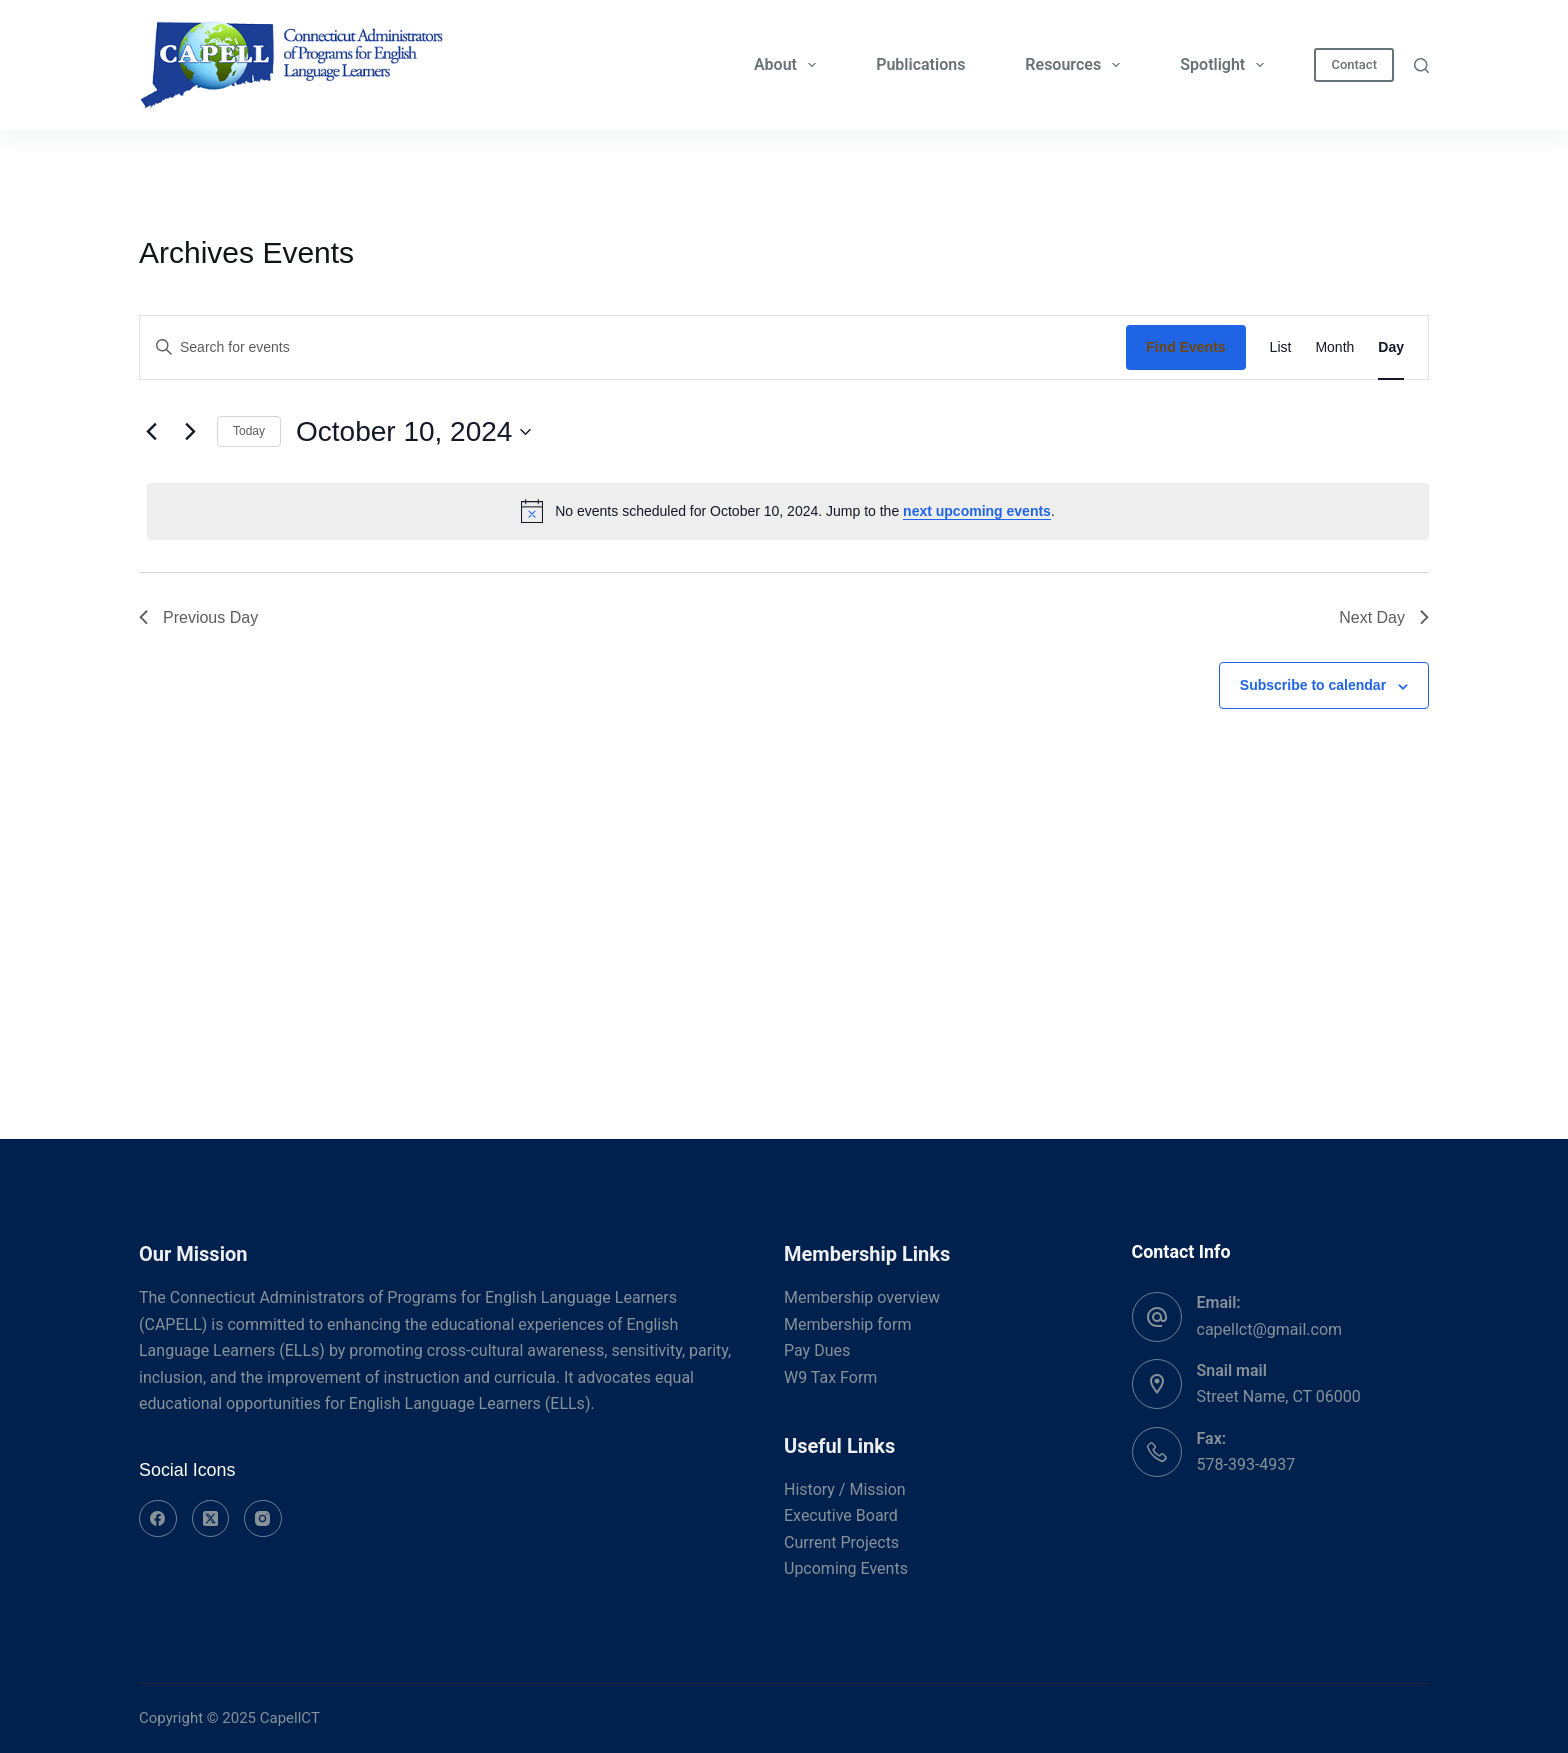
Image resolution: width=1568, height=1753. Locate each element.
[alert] (788, 511)
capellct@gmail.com (1270, 1329)
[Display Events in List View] (1281, 347)
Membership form (847, 1324)
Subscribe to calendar (1313, 685)
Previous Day (198, 617)
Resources (1076, 65)
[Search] (1421, 65)
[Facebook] (158, 1519)
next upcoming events (977, 511)
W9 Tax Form (830, 1377)
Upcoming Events (846, 1568)
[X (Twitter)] (211, 1519)
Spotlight (1226, 65)
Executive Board (841, 1515)
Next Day (1384, 617)
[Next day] (190, 432)
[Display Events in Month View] (1334, 347)
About (789, 65)
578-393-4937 (1246, 1464)
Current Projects (841, 1542)
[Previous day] (151, 432)
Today (249, 431)
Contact (1354, 64)
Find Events (1185, 347)
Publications (920, 64)
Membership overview (862, 1297)
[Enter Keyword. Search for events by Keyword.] (633, 347)
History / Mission (845, 1489)
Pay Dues (817, 1350)
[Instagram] (263, 1519)
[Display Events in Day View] (1391, 347)
